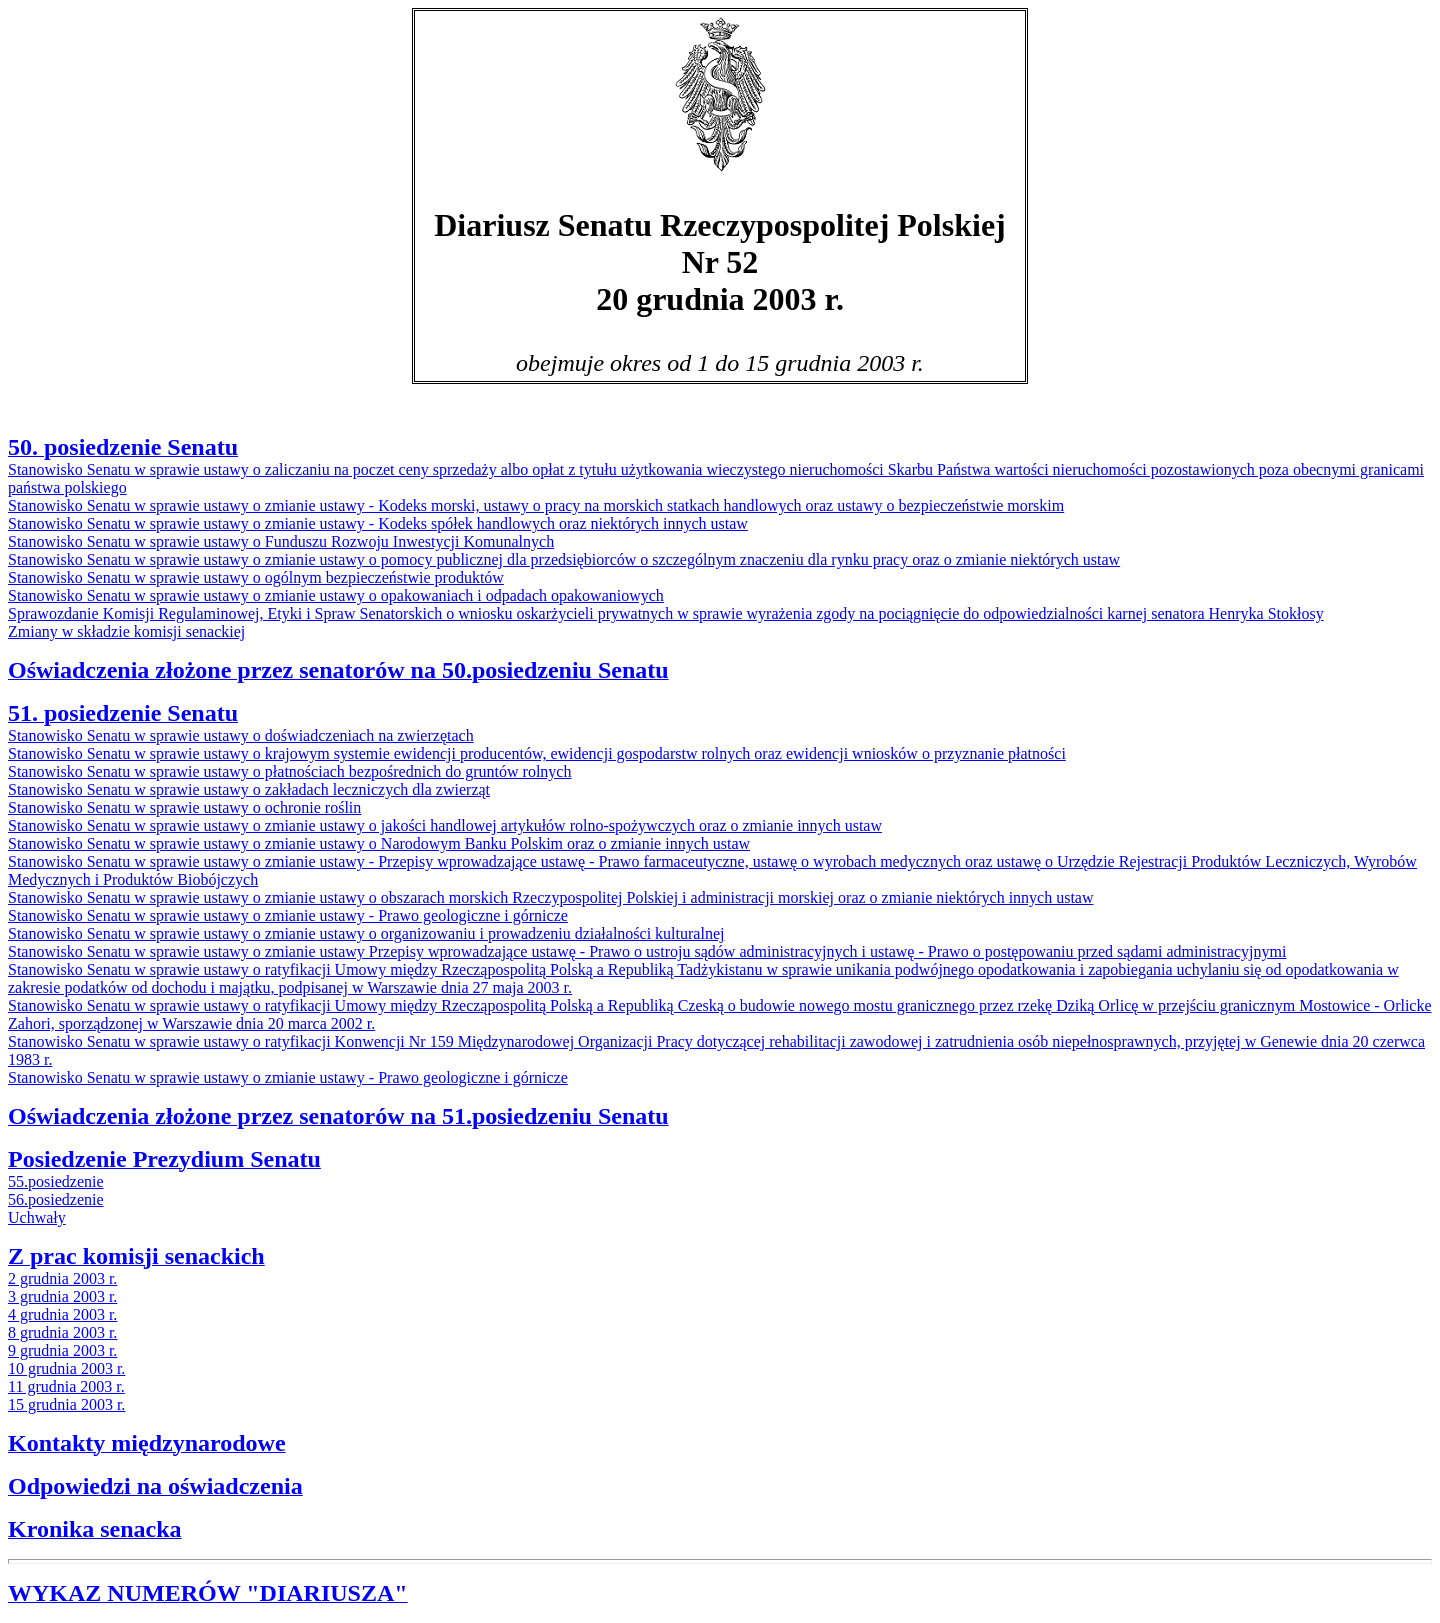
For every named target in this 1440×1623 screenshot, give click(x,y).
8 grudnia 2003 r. (62, 1332)
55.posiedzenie (56, 1181)
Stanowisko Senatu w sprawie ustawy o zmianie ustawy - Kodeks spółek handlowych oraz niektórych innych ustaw (378, 523)
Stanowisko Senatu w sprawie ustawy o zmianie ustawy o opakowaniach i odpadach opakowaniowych (336, 595)
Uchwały (37, 1217)
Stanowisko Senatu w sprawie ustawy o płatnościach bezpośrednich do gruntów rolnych (289, 771)
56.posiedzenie (56, 1199)
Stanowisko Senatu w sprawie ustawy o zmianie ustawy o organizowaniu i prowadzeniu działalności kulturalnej (366, 933)
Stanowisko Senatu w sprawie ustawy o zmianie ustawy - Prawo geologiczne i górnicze (288, 915)
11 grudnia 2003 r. (66, 1386)
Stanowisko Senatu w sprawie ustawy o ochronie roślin (184, 807)
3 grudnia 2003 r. (62, 1296)
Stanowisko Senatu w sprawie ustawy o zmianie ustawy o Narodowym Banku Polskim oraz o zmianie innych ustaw (379, 843)
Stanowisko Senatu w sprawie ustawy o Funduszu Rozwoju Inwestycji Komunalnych (281, 541)
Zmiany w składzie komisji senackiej (126, 631)
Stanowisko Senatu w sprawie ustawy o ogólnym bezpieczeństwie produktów (256, 577)
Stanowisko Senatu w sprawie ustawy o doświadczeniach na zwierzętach (241, 735)
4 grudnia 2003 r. (62, 1314)
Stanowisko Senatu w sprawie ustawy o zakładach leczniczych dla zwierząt (249, 789)
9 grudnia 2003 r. (62, 1350)
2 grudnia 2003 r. (62, 1278)
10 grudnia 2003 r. (66, 1368)
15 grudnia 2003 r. (66, 1404)
